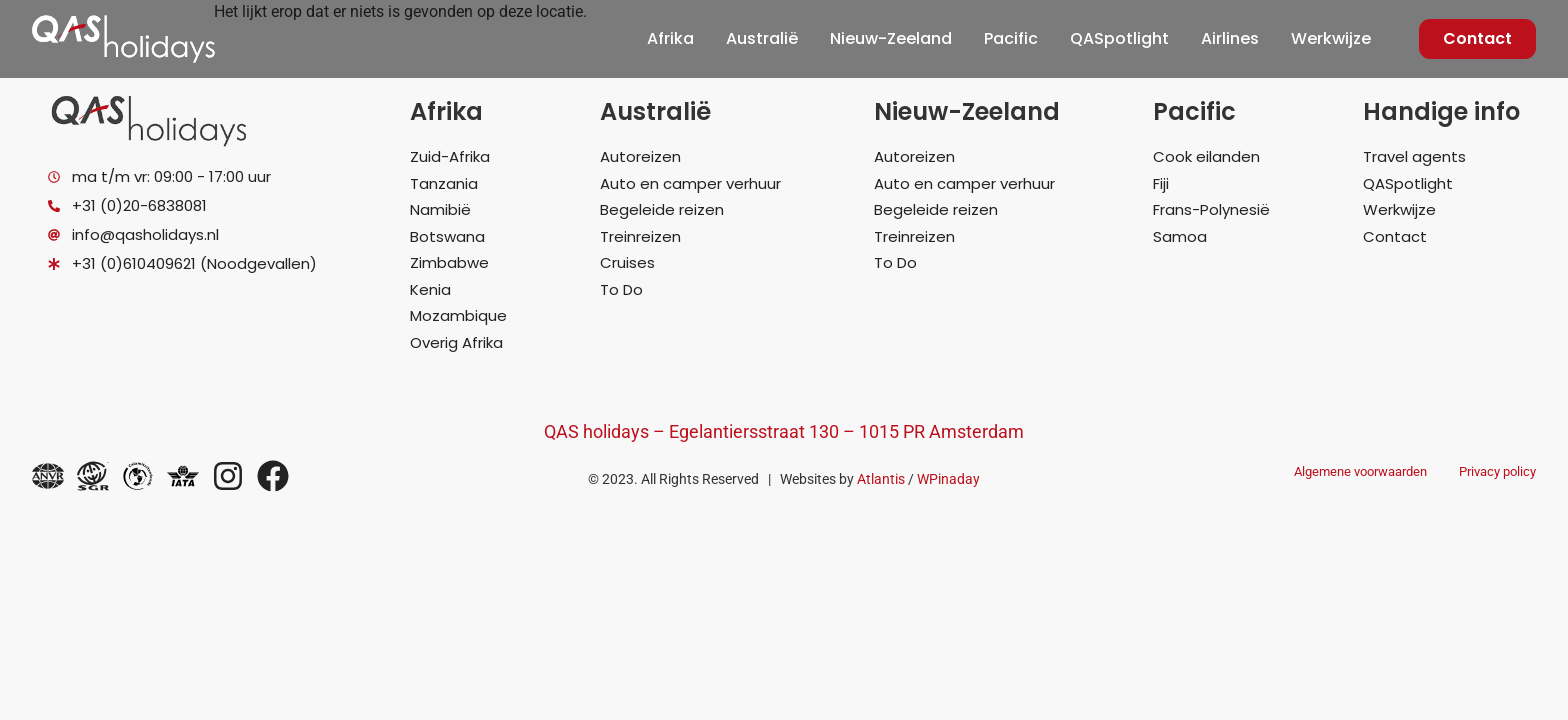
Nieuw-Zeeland (891, 38)
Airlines (1230, 38)
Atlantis (881, 479)
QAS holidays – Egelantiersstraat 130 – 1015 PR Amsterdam (784, 431)
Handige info (1441, 111)
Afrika (670, 38)
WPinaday (948, 479)
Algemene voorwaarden (1360, 471)
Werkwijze (1331, 38)
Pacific (1011, 38)
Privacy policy (1497, 471)
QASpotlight (1119, 38)
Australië (762, 38)
